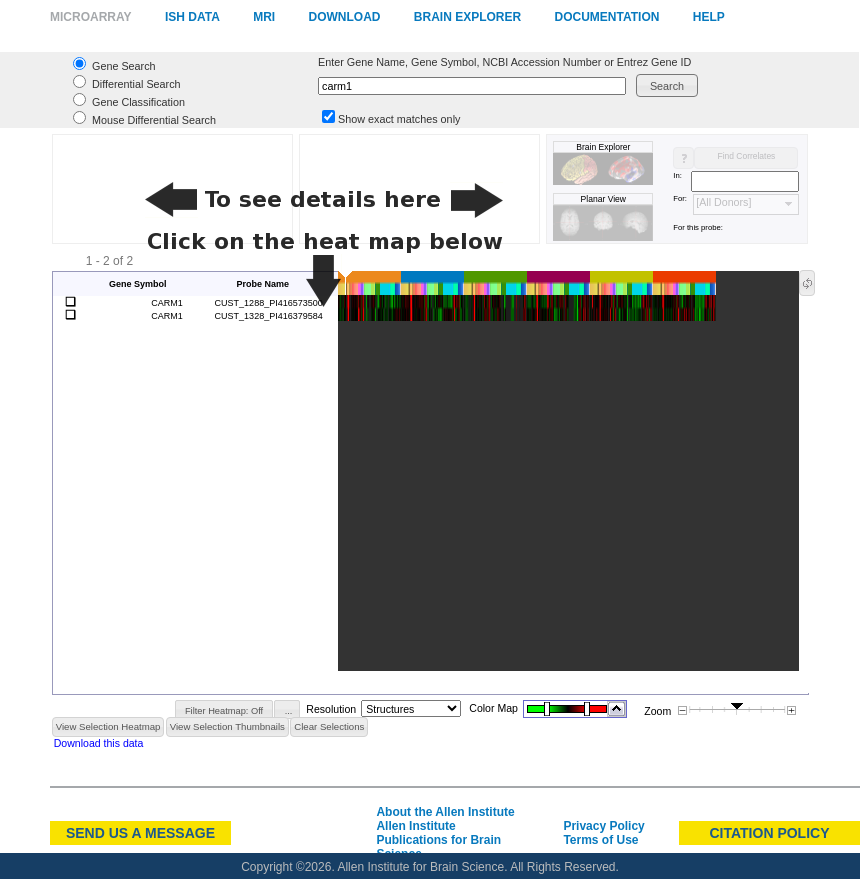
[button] (667, 85)
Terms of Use (600, 840)
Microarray (91, 17)
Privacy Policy (603, 826)
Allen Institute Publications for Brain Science (438, 840)
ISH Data (192, 17)
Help (709, 17)
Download (344, 17)
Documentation (607, 17)
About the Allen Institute (445, 812)
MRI (264, 17)
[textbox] (472, 86)
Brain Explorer (467, 17)
